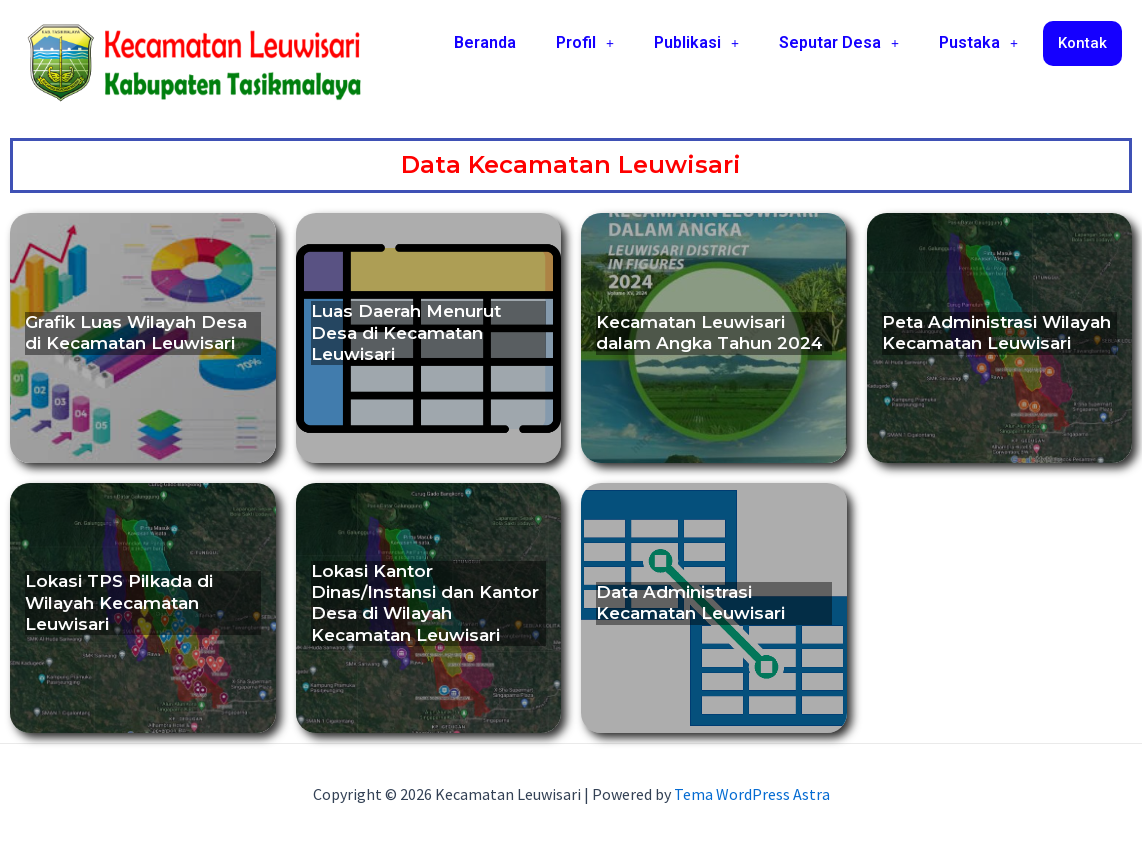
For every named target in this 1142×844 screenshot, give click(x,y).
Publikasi (696, 42)
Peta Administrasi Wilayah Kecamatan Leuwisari (996, 332)
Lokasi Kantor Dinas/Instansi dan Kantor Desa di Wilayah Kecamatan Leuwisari (425, 603)
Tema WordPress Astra (752, 794)
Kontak (1082, 43)
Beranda (485, 42)
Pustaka (978, 42)
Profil (585, 42)
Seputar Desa (839, 42)
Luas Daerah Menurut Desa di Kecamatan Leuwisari (406, 332)
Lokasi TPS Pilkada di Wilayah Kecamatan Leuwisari (119, 602)
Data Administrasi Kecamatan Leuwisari (690, 602)
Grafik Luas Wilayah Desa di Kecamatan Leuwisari (136, 332)
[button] (585, 43)
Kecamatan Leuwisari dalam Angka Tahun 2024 (709, 332)
